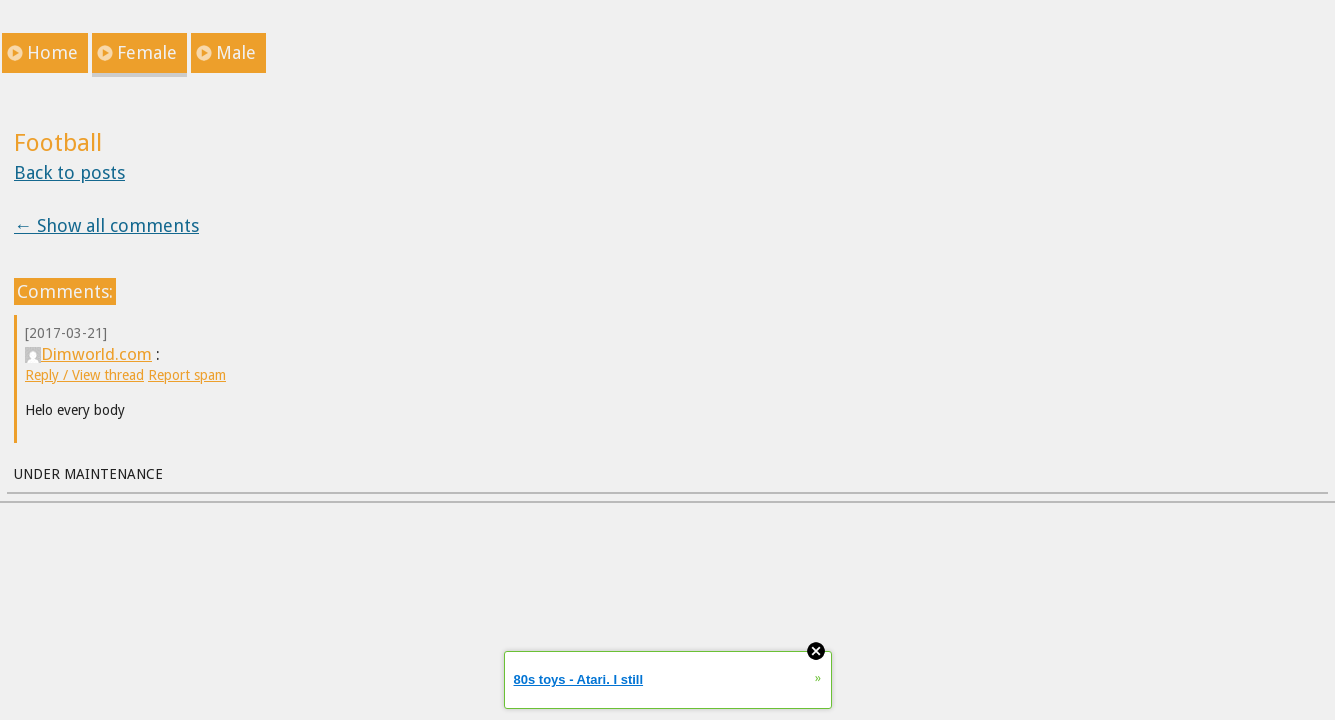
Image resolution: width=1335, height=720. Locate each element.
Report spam (187, 375)
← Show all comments (106, 225)
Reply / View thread (84, 375)
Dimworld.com (88, 354)
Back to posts (69, 172)
